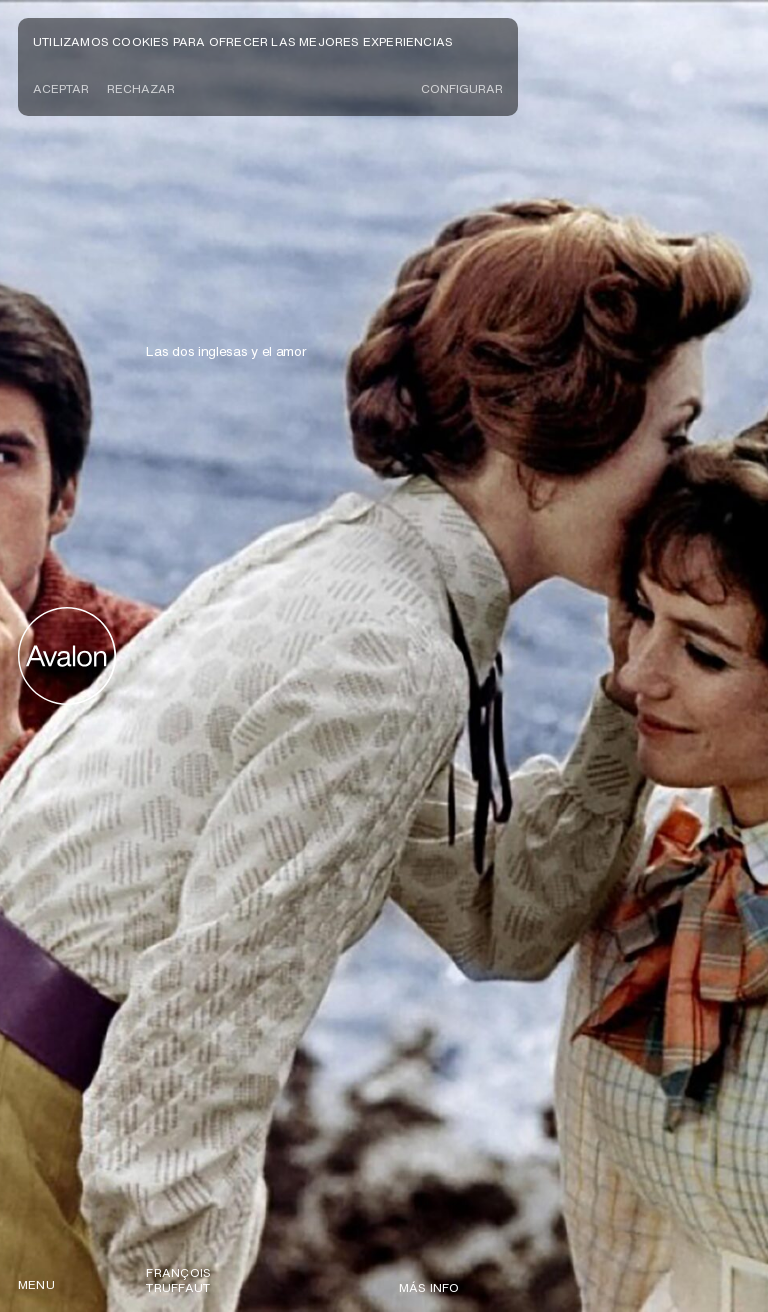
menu (36, 1284)
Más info (429, 1287)
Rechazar (141, 88)
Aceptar (61, 88)
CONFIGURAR (462, 88)
